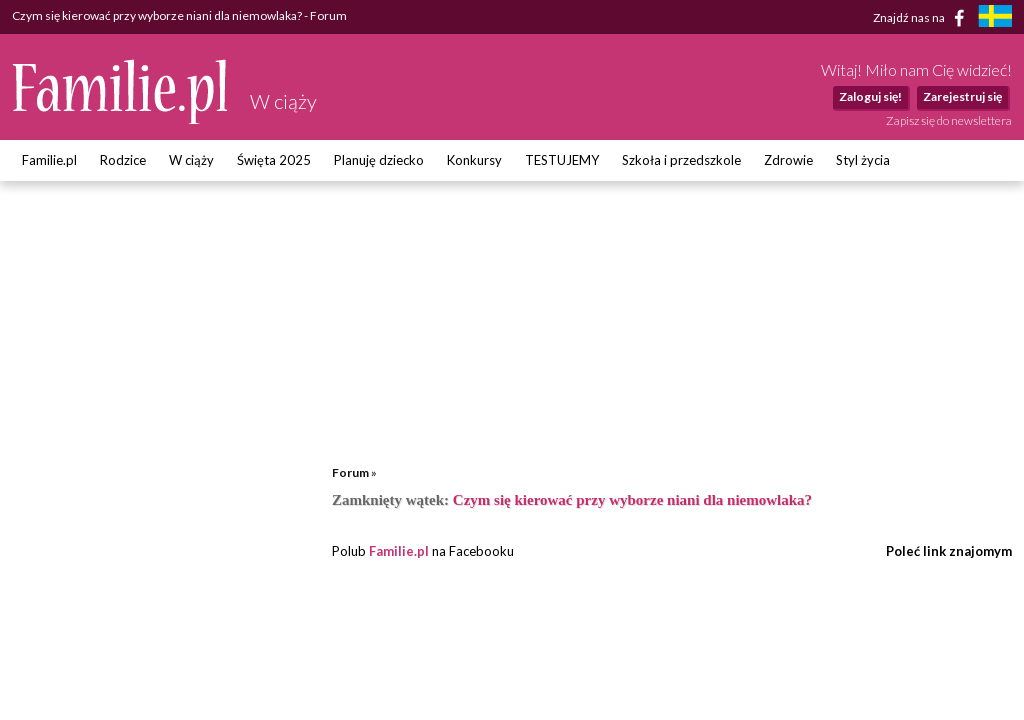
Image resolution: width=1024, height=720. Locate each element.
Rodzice (123, 160)
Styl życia (863, 160)
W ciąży (191, 160)
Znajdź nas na (922, 18)
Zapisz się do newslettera (949, 120)
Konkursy (474, 160)
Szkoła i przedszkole (681, 160)
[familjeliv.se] (995, 18)
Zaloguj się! (870, 96)
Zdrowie (788, 160)
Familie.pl (49, 160)
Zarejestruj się (962, 96)
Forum (350, 472)
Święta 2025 (274, 160)
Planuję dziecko (379, 160)
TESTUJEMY (562, 160)
